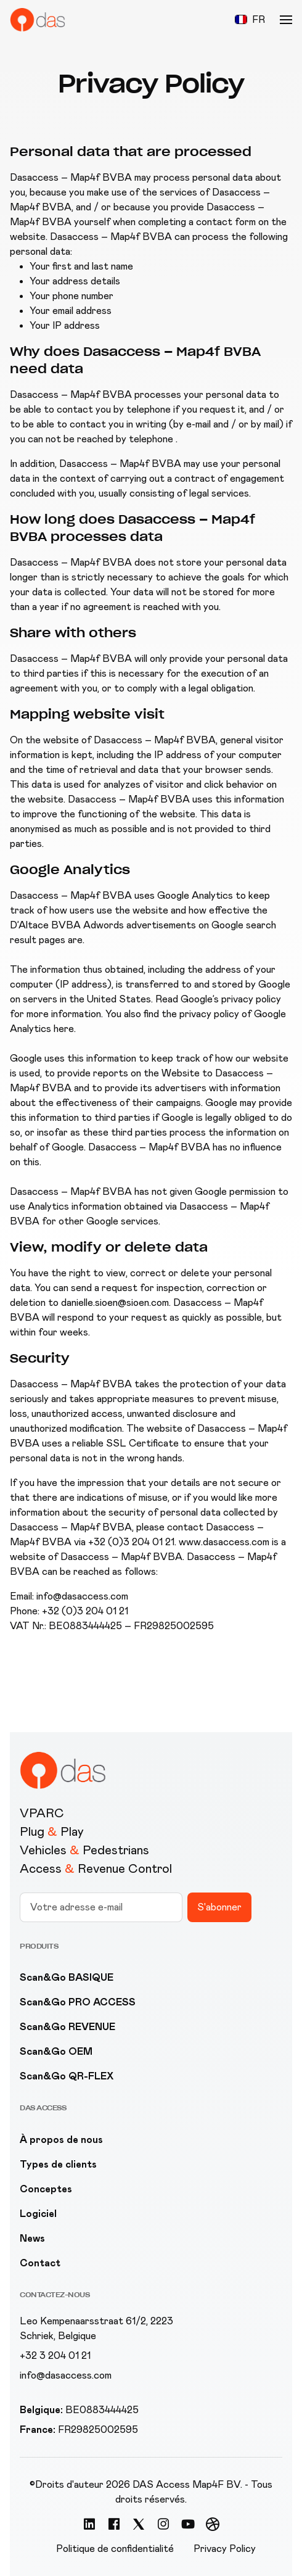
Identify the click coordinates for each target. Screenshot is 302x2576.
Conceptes (46, 2189)
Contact (40, 2263)
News (32, 2238)
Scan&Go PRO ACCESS (78, 2002)
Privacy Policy (225, 2548)
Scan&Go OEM (56, 2051)
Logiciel (38, 2213)
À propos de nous (61, 2139)
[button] (250, 19)
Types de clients (58, 2164)
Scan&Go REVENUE (67, 2026)
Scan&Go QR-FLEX (66, 2076)
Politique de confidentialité (115, 2548)
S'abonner (219, 1907)
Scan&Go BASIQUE (66, 1977)
